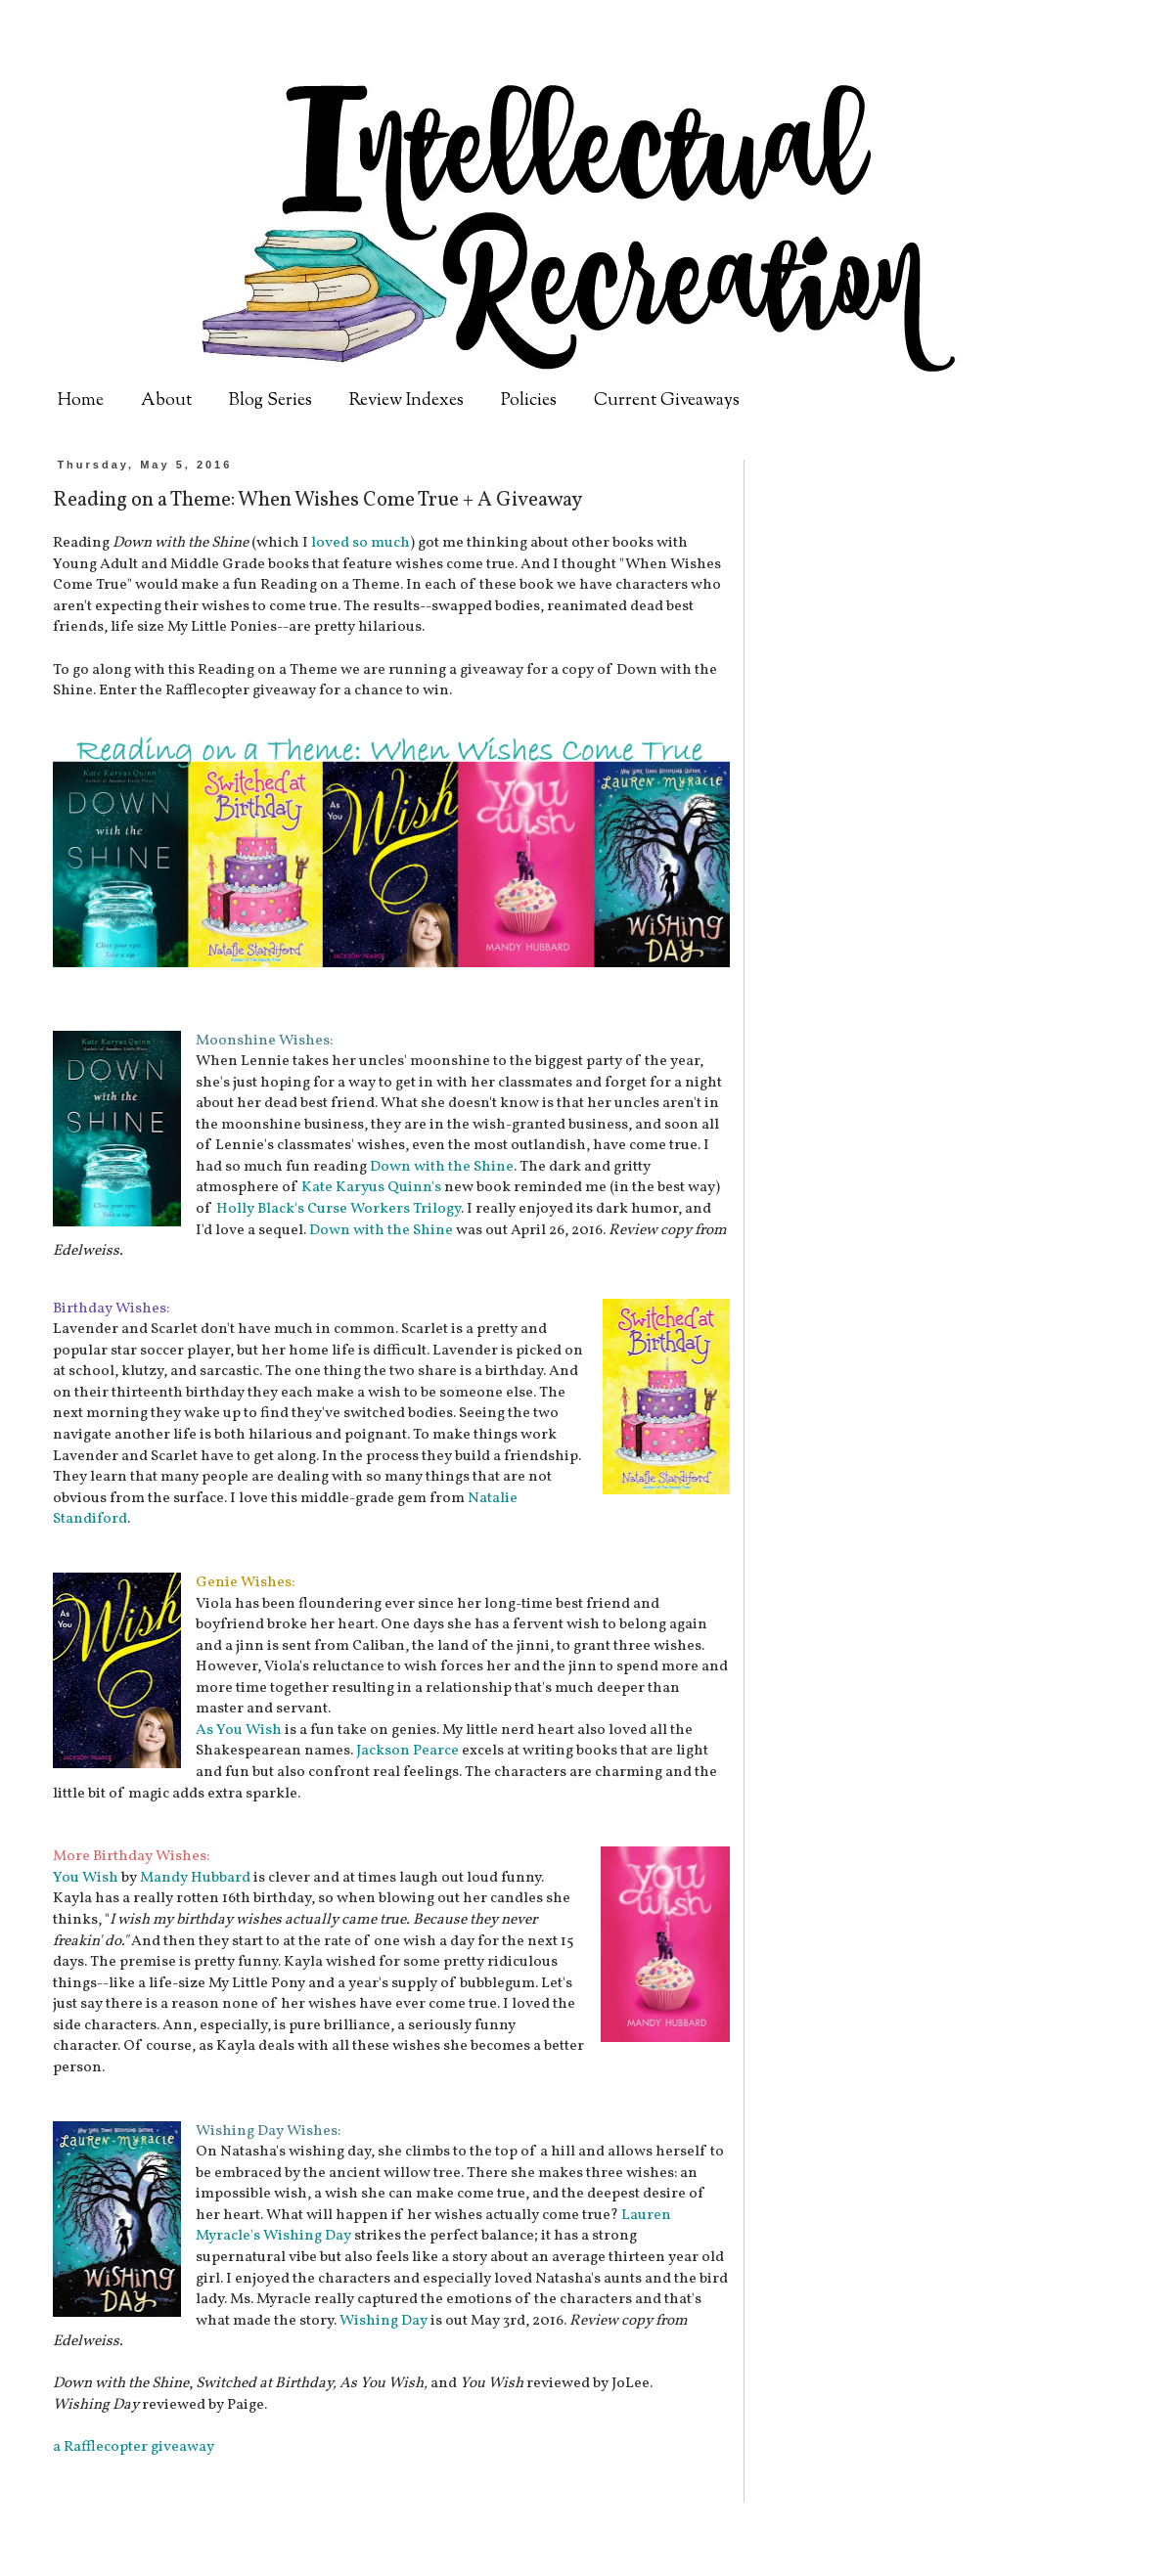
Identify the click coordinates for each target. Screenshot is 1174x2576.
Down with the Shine (442, 1166)
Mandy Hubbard (195, 1877)
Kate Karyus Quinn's (371, 1187)
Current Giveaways (667, 401)
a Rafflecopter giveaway (133, 2447)
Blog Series (270, 401)
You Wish (85, 1877)
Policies (529, 401)
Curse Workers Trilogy (384, 1209)
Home (81, 401)
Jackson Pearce (407, 1750)
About (166, 401)
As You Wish (239, 1730)
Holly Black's (260, 1209)
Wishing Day (307, 2235)
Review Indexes (406, 401)
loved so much (360, 543)
